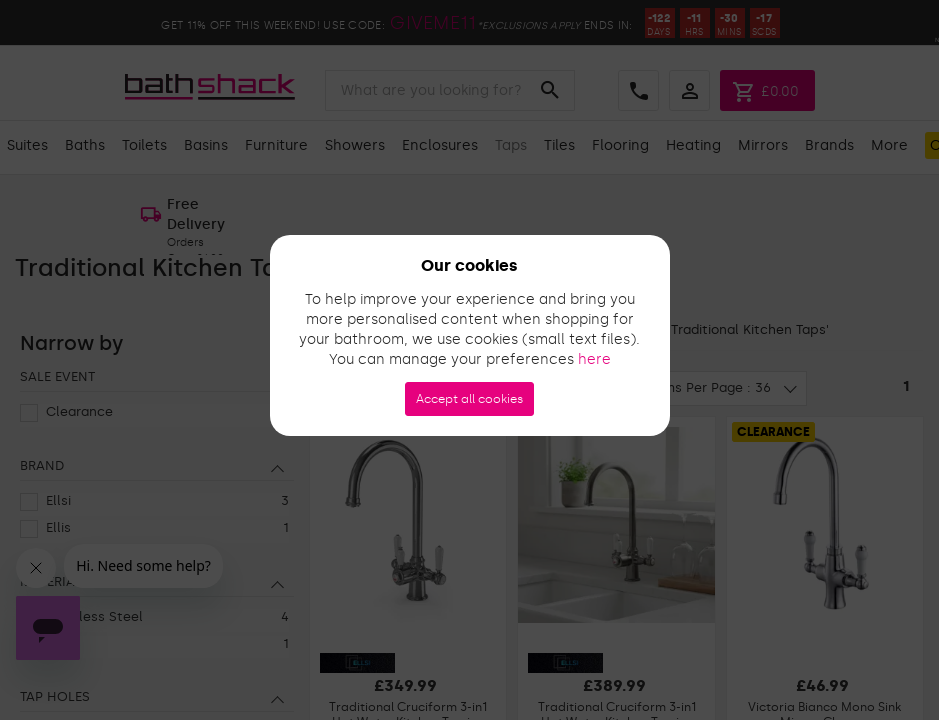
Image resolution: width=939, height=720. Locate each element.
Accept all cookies (469, 399)
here (594, 359)
